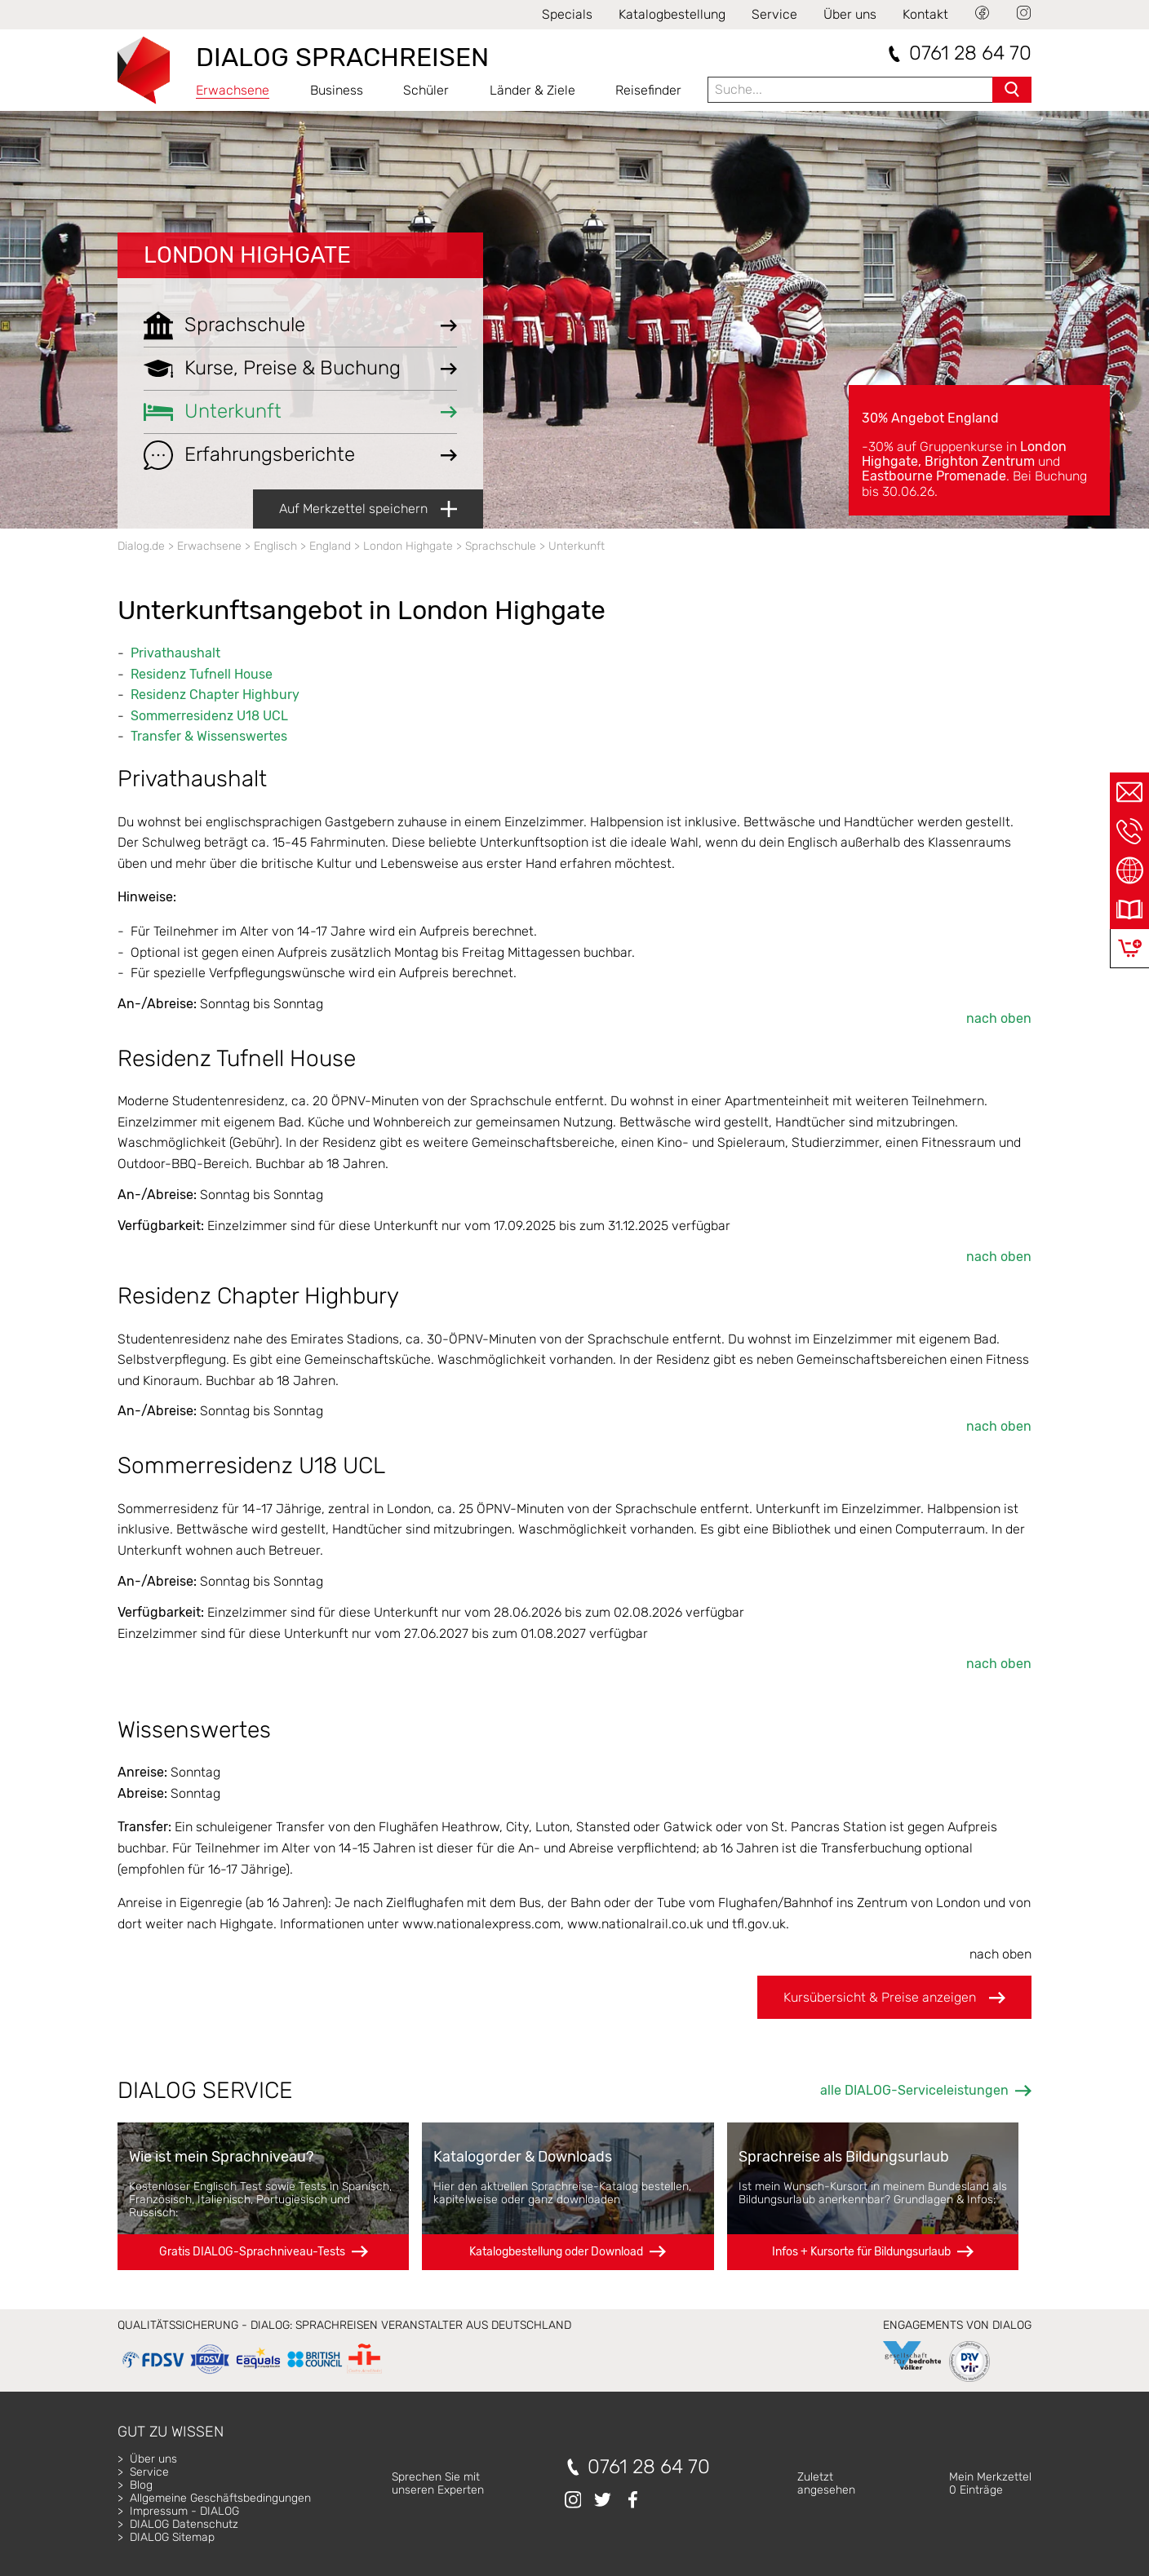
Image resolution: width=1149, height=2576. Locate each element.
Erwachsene (232, 90)
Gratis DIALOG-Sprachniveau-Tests (252, 2252)
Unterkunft (576, 546)
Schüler (426, 90)
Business (336, 90)
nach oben (998, 1018)
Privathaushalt (175, 653)
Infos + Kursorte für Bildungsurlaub (861, 2252)
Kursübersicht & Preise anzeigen (894, 1998)
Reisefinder (648, 90)
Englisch (275, 546)
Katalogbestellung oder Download (556, 2252)
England (330, 546)
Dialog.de (141, 546)
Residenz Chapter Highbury (215, 694)
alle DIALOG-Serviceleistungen (914, 2090)
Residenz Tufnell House (202, 674)
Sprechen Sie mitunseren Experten (438, 2483)
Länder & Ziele (532, 90)
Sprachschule (500, 546)
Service (774, 14)
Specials (567, 14)
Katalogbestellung (672, 14)
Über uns (849, 14)
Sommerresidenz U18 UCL (209, 716)
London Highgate (247, 254)
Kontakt (925, 14)
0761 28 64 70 (970, 53)
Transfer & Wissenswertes (209, 736)
